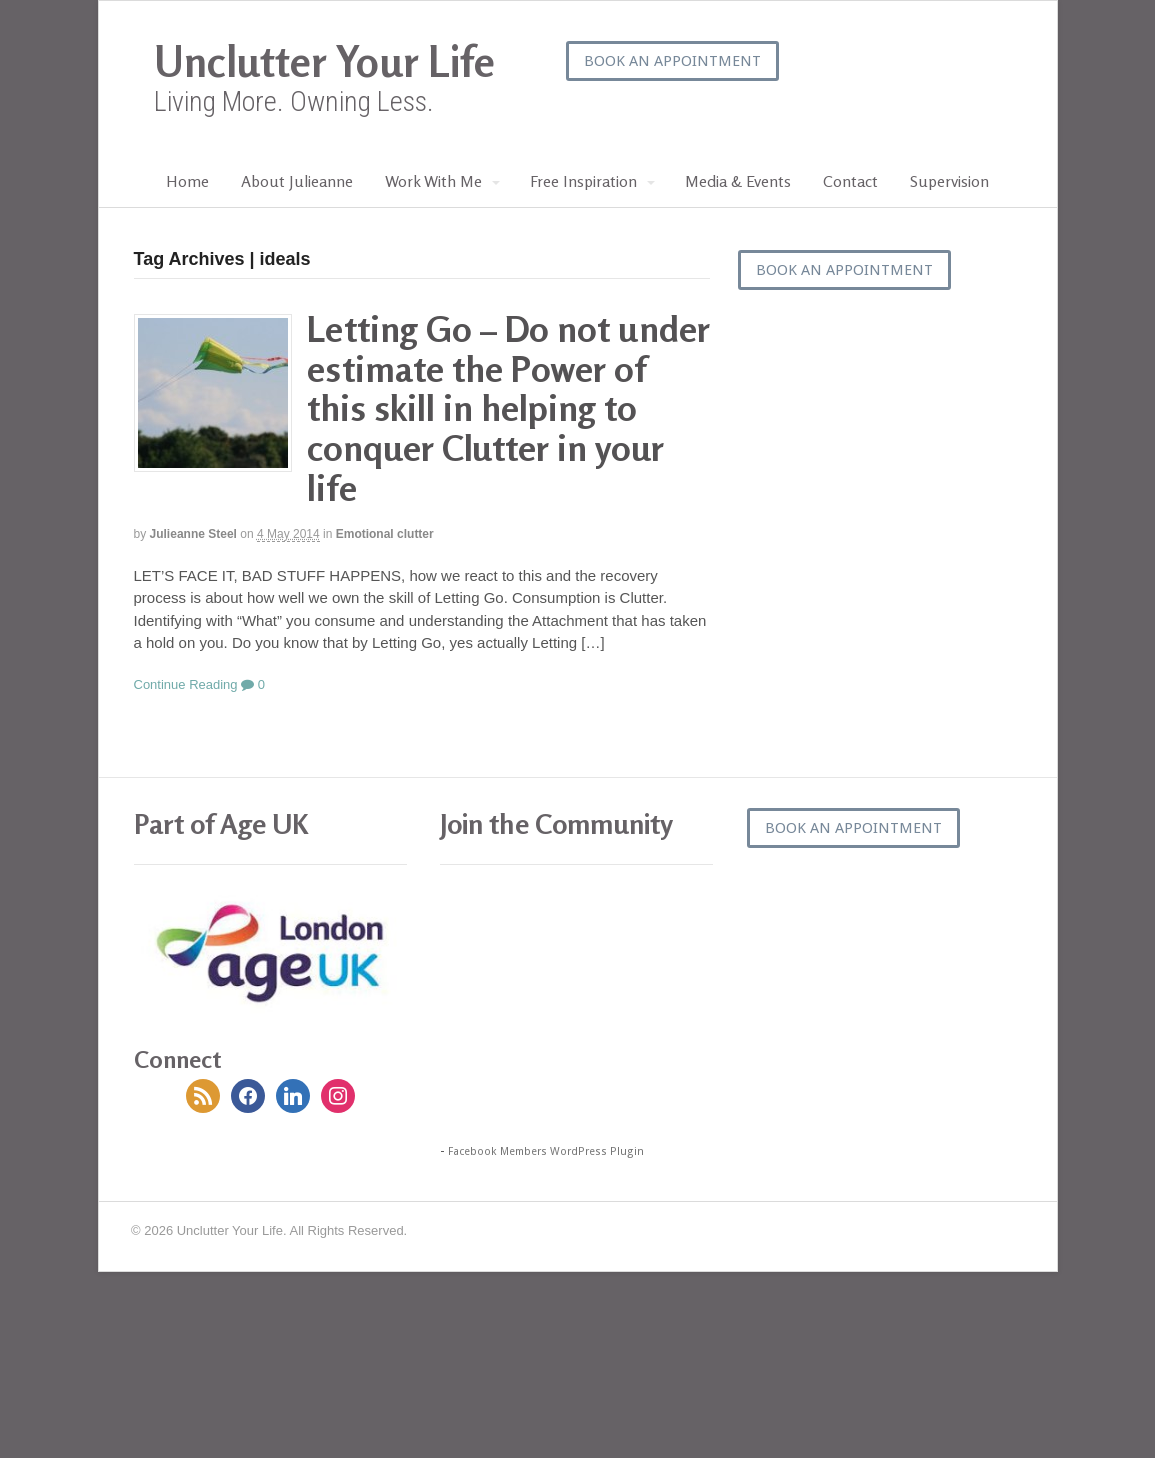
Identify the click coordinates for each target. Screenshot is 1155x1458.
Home (187, 181)
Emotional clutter (385, 534)
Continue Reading (186, 684)
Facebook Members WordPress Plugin (546, 1151)
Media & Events (738, 181)
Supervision (949, 181)
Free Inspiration (583, 181)
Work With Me (433, 181)
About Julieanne (297, 181)
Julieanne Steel (193, 534)
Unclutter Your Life (324, 61)
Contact (850, 181)
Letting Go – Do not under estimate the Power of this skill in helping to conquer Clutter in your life (508, 407)
